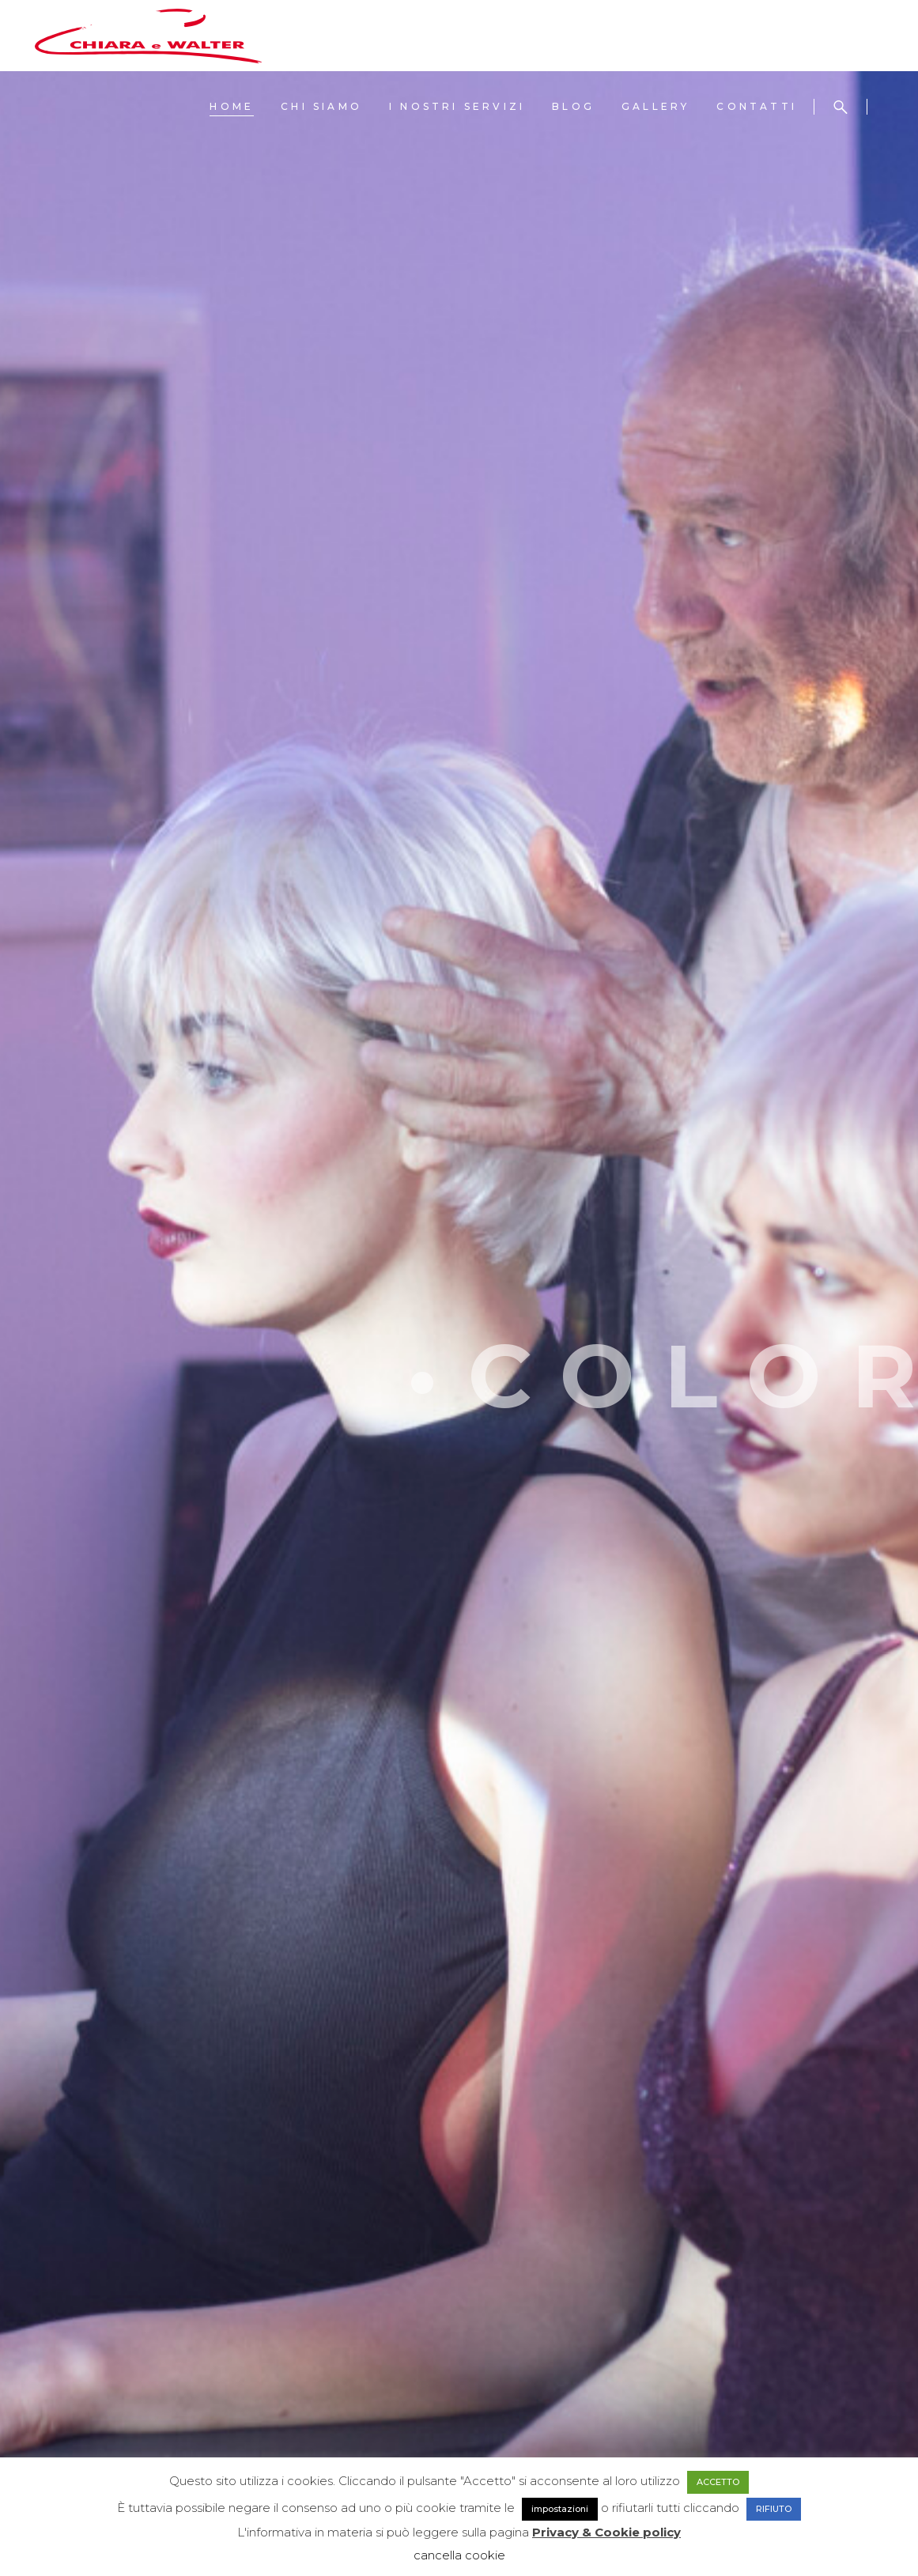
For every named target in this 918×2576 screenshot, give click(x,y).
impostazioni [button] (559, 2508)
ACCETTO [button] (718, 2481)
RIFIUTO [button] (773, 2508)
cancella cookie (459, 2555)
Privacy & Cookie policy (606, 2532)
